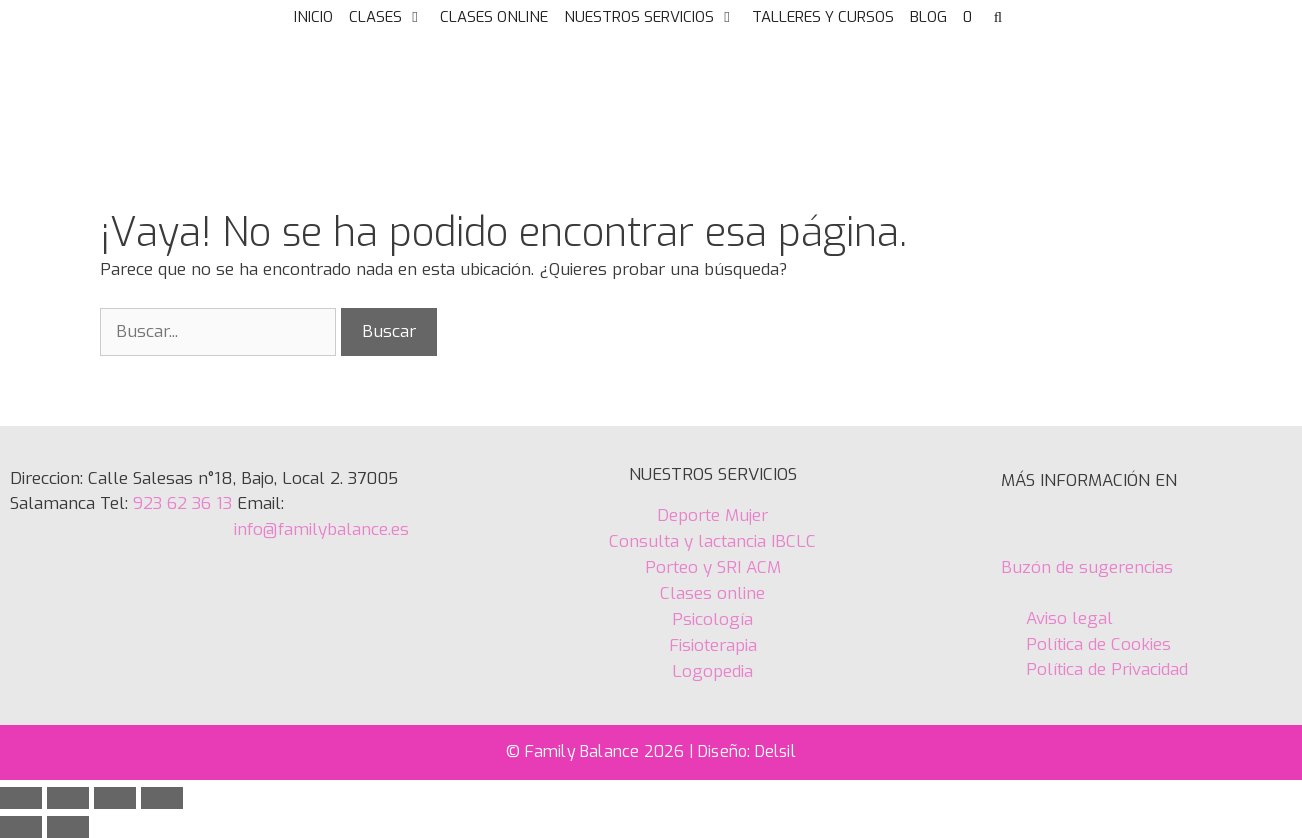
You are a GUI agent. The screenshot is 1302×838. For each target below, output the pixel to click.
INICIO (313, 17)
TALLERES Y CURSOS (823, 17)
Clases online (712, 593)
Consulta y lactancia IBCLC (712, 541)
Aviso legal (1069, 618)
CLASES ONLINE (494, 17)
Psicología (712, 619)
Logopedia (712, 671)
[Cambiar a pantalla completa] (68, 798)
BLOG (928, 17)
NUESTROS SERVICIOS (654, 17)
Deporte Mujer (712, 515)
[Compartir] (115, 798)
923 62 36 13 (180, 503)
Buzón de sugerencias (1087, 567)
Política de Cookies (1096, 644)
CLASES (390, 17)
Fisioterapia (713, 645)
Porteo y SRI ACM (713, 567)
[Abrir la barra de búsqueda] (997, 17)
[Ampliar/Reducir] (21, 798)
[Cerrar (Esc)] (162, 798)
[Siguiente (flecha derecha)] (68, 827)
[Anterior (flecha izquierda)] (21, 827)
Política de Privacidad (1107, 669)
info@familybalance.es (321, 529)
